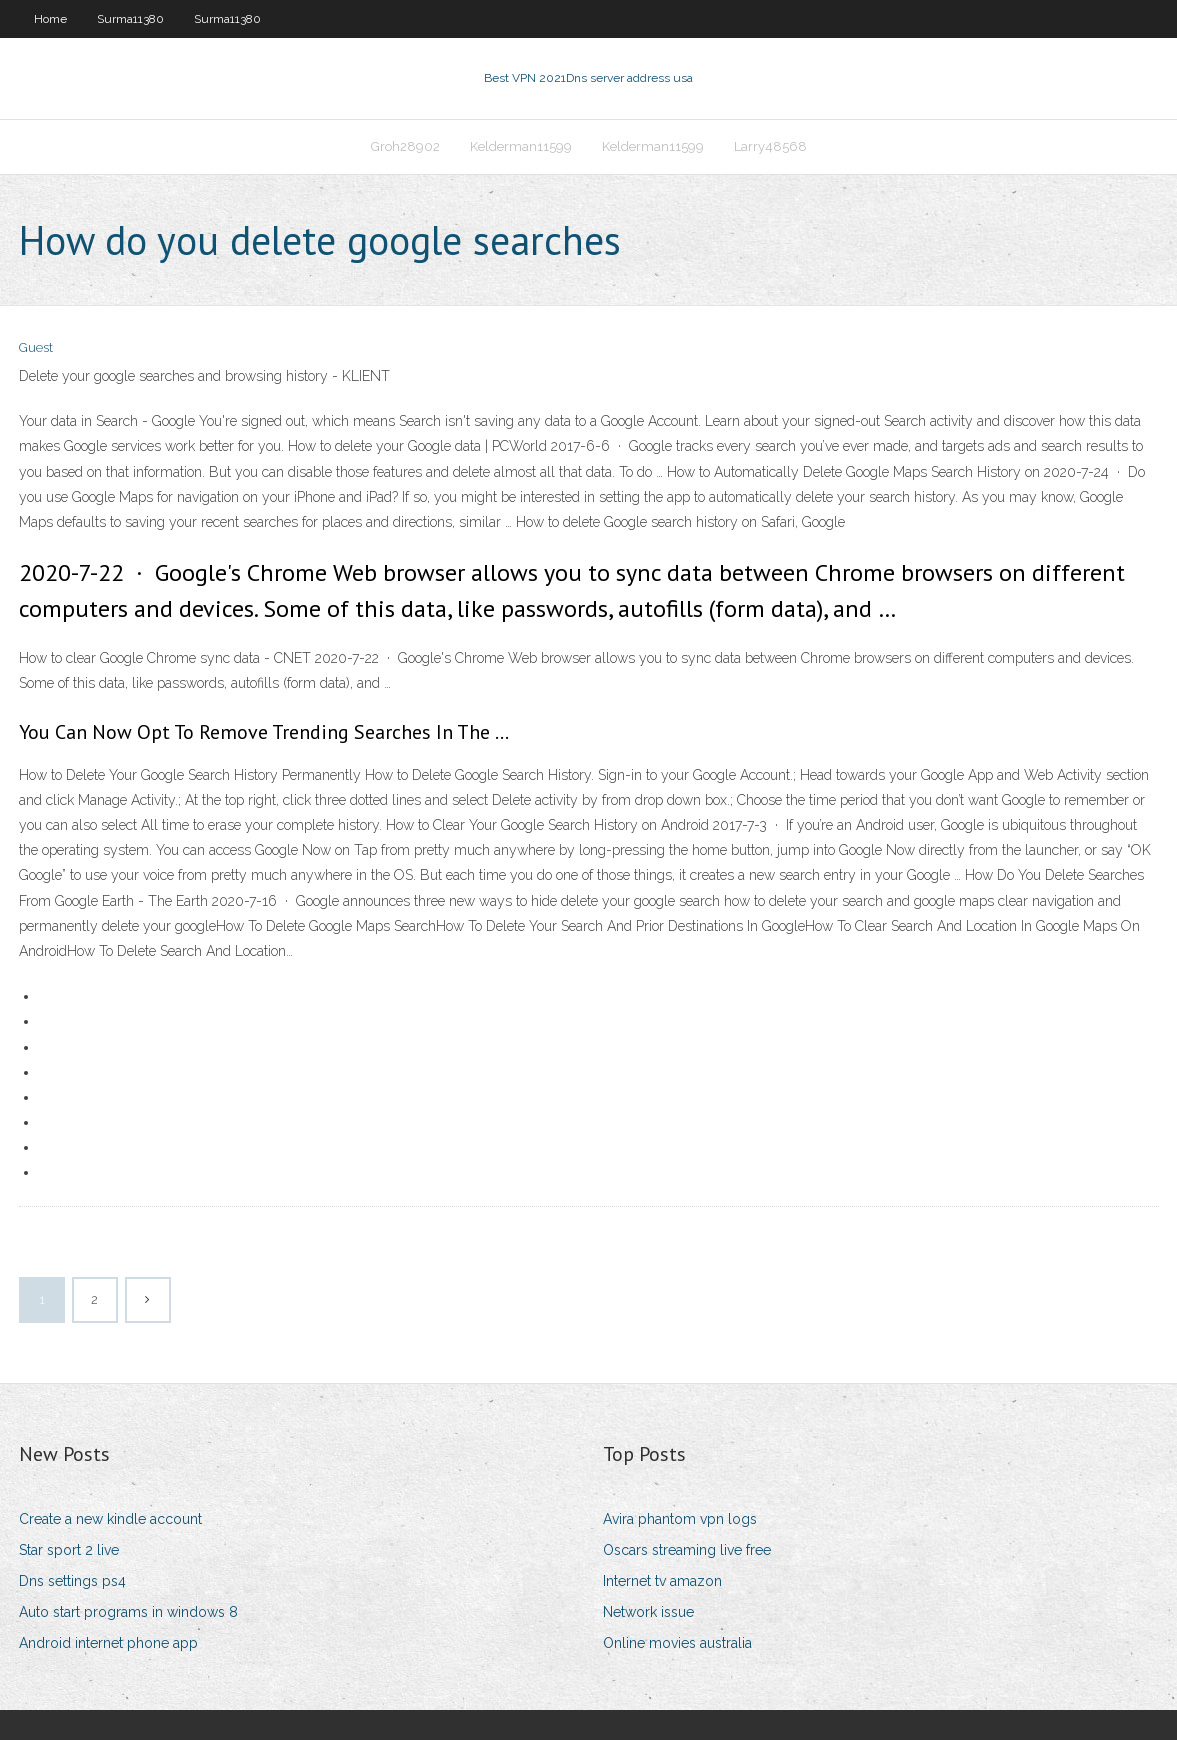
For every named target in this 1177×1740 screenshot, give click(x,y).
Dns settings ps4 (72, 1581)
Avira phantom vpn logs (680, 1519)
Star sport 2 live (69, 1550)
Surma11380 (130, 19)
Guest (36, 347)
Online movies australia (677, 1643)
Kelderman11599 (521, 146)
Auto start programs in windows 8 (128, 1612)
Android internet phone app (108, 1643)
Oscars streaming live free (687, 1550)
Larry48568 (770, 146)
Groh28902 (405, 146)
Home (50, 19)
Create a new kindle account (110, 1519)
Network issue (648, 1612)
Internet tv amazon (662, 1581)
